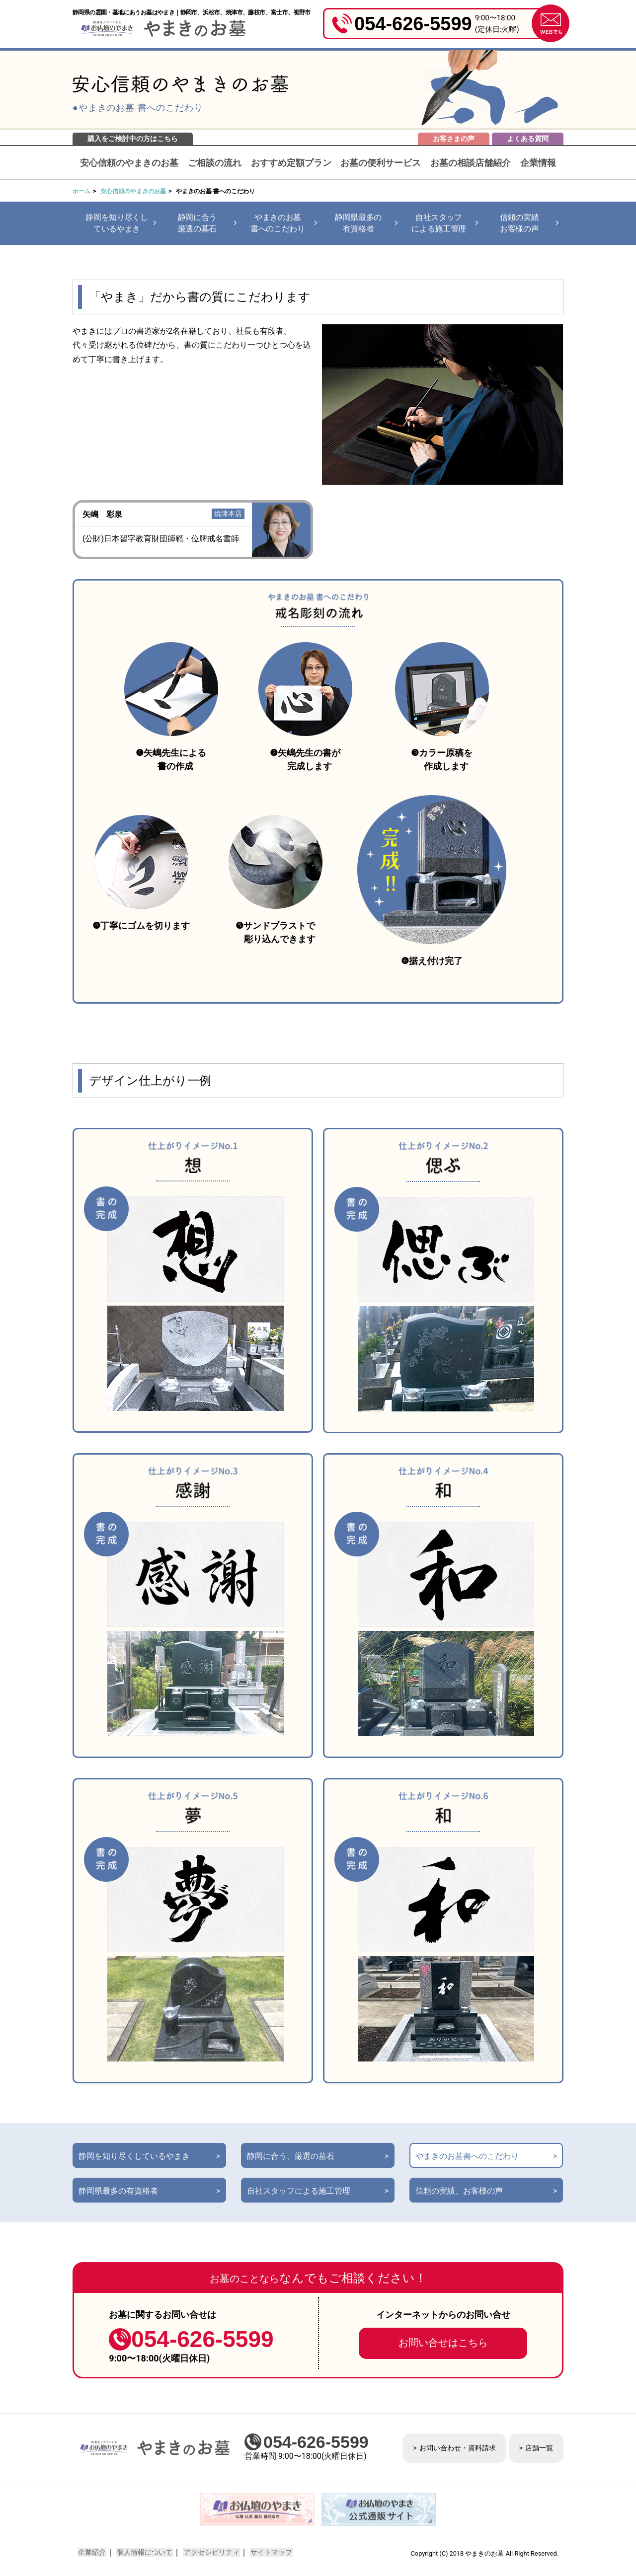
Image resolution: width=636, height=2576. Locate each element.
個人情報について (143, 2553)
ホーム (81, 191)
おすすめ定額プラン (291, 162)
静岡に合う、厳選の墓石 (290, 2157)
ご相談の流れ (214, 162)
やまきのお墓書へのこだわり (277, 223)
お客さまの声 (454, 139)
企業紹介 (91, 2553)
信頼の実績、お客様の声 (459, 2192)
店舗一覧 (539, 2448)
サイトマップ (267, 2553)
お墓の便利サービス (380, 162)
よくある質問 (528, 139)
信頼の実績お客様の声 (519, 223)
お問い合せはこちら (443, 2344)
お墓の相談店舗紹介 (470, 162)
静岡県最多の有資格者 (358, 223)
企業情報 (538, 162)
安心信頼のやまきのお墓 (129, 162)
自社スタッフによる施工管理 (438, 223)
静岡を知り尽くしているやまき (116, 223)
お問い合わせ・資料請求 (457, 2448)
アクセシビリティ (209, 2553)
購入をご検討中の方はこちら (132, 139)
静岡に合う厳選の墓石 (197, 223)
